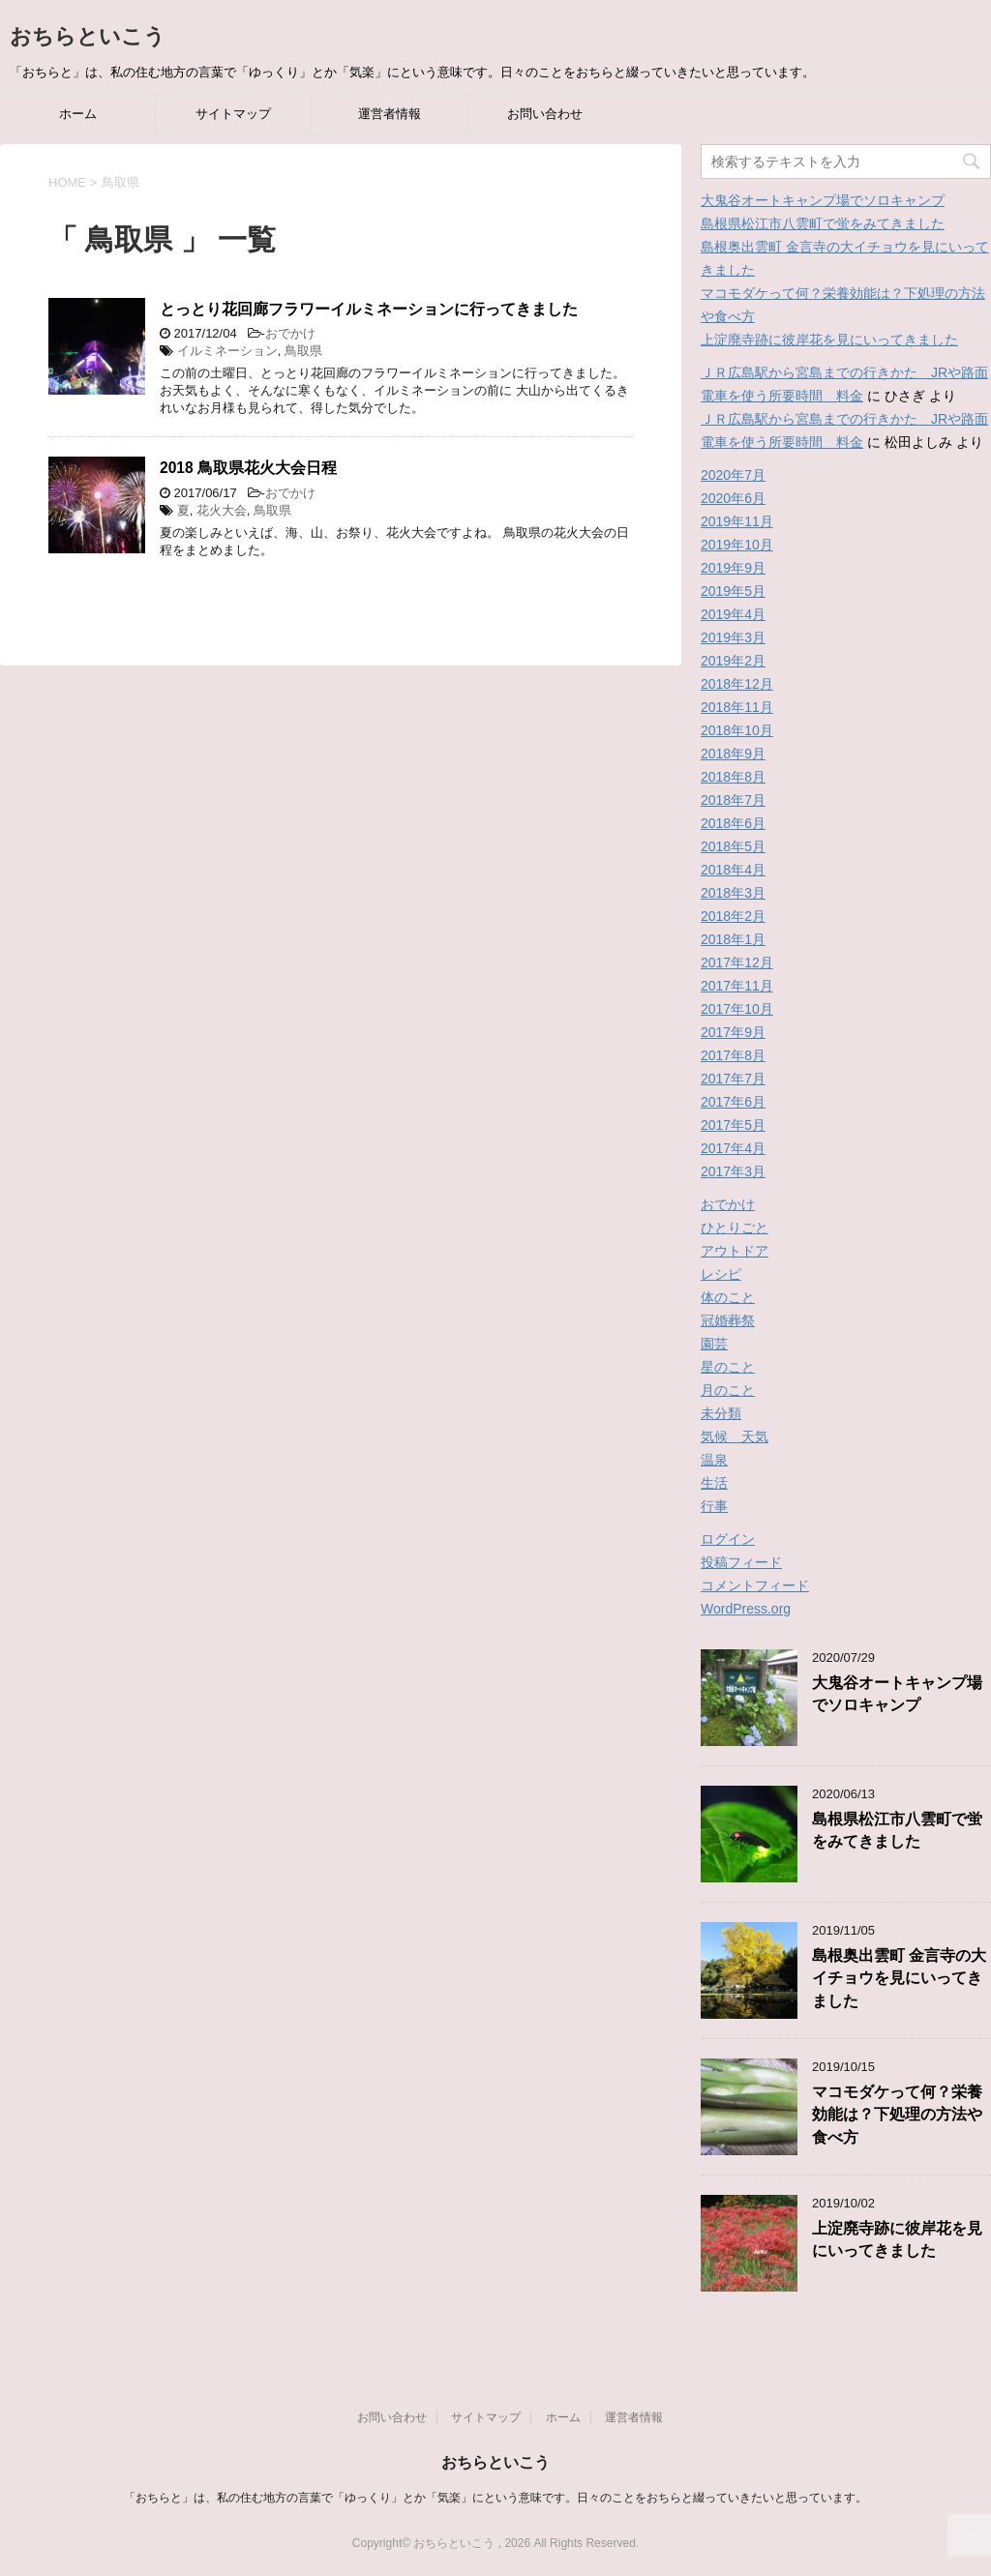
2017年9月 (733, 1032)
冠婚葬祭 (728, 1320)
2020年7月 (733, 475)
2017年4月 (733, 1148)
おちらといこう (87, 36)
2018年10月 (737, 730)
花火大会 (221, 510)
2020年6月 (733, 498)
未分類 (721, 1413)
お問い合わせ (545, 113)
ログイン (728, 1539)
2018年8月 (733, 777)
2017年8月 (733, 1055)
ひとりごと (734, 1227)
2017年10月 (737, 1009)
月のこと (728, 1390)
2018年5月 (733, 846)
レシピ (721, 1274)
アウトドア (734, 1250)
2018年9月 (733, 753)
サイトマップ (233, 113)
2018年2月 (733, 916)
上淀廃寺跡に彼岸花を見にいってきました (829, 339)
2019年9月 (733, 568)
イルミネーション (227, 350)
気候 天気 (734, 1436)
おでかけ (290, 333)
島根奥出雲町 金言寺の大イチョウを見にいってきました (899, 1978)
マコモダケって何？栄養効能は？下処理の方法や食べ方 (897, 2115)
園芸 (714, 1343)
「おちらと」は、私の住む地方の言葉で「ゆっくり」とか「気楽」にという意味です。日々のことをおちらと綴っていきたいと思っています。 (495, 2497)
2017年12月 (737, 962)
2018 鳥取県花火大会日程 (248, 467)
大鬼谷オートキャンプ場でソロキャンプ (823, 200)
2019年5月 (733, 591)
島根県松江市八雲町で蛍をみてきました (823, 223)
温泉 (714, 1459)
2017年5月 (733, 1125)
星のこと (728, 1367)
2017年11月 (737, 985)
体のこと (728, 1297)
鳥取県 (303, 350)
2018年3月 (733, 893)
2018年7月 (733, 800)
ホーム (78, 113)
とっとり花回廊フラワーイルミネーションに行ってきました (369, 309)
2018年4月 (733, 869)
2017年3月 (733, 1171)
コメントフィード (755, 1585)
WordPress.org (746, 1608)
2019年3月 (733, 637)
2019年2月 (733, 660)
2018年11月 (737, 707)
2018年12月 (737, 684)
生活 (714, 1483)
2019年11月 (737, 521)
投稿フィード (741, 1562)
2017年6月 (733, 1102)
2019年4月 (733, 614)
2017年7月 (733, 1078)
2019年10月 (737, 544)
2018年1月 (733, 939)
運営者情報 (389, 113)
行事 (714, 1506)
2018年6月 (733, 823)
